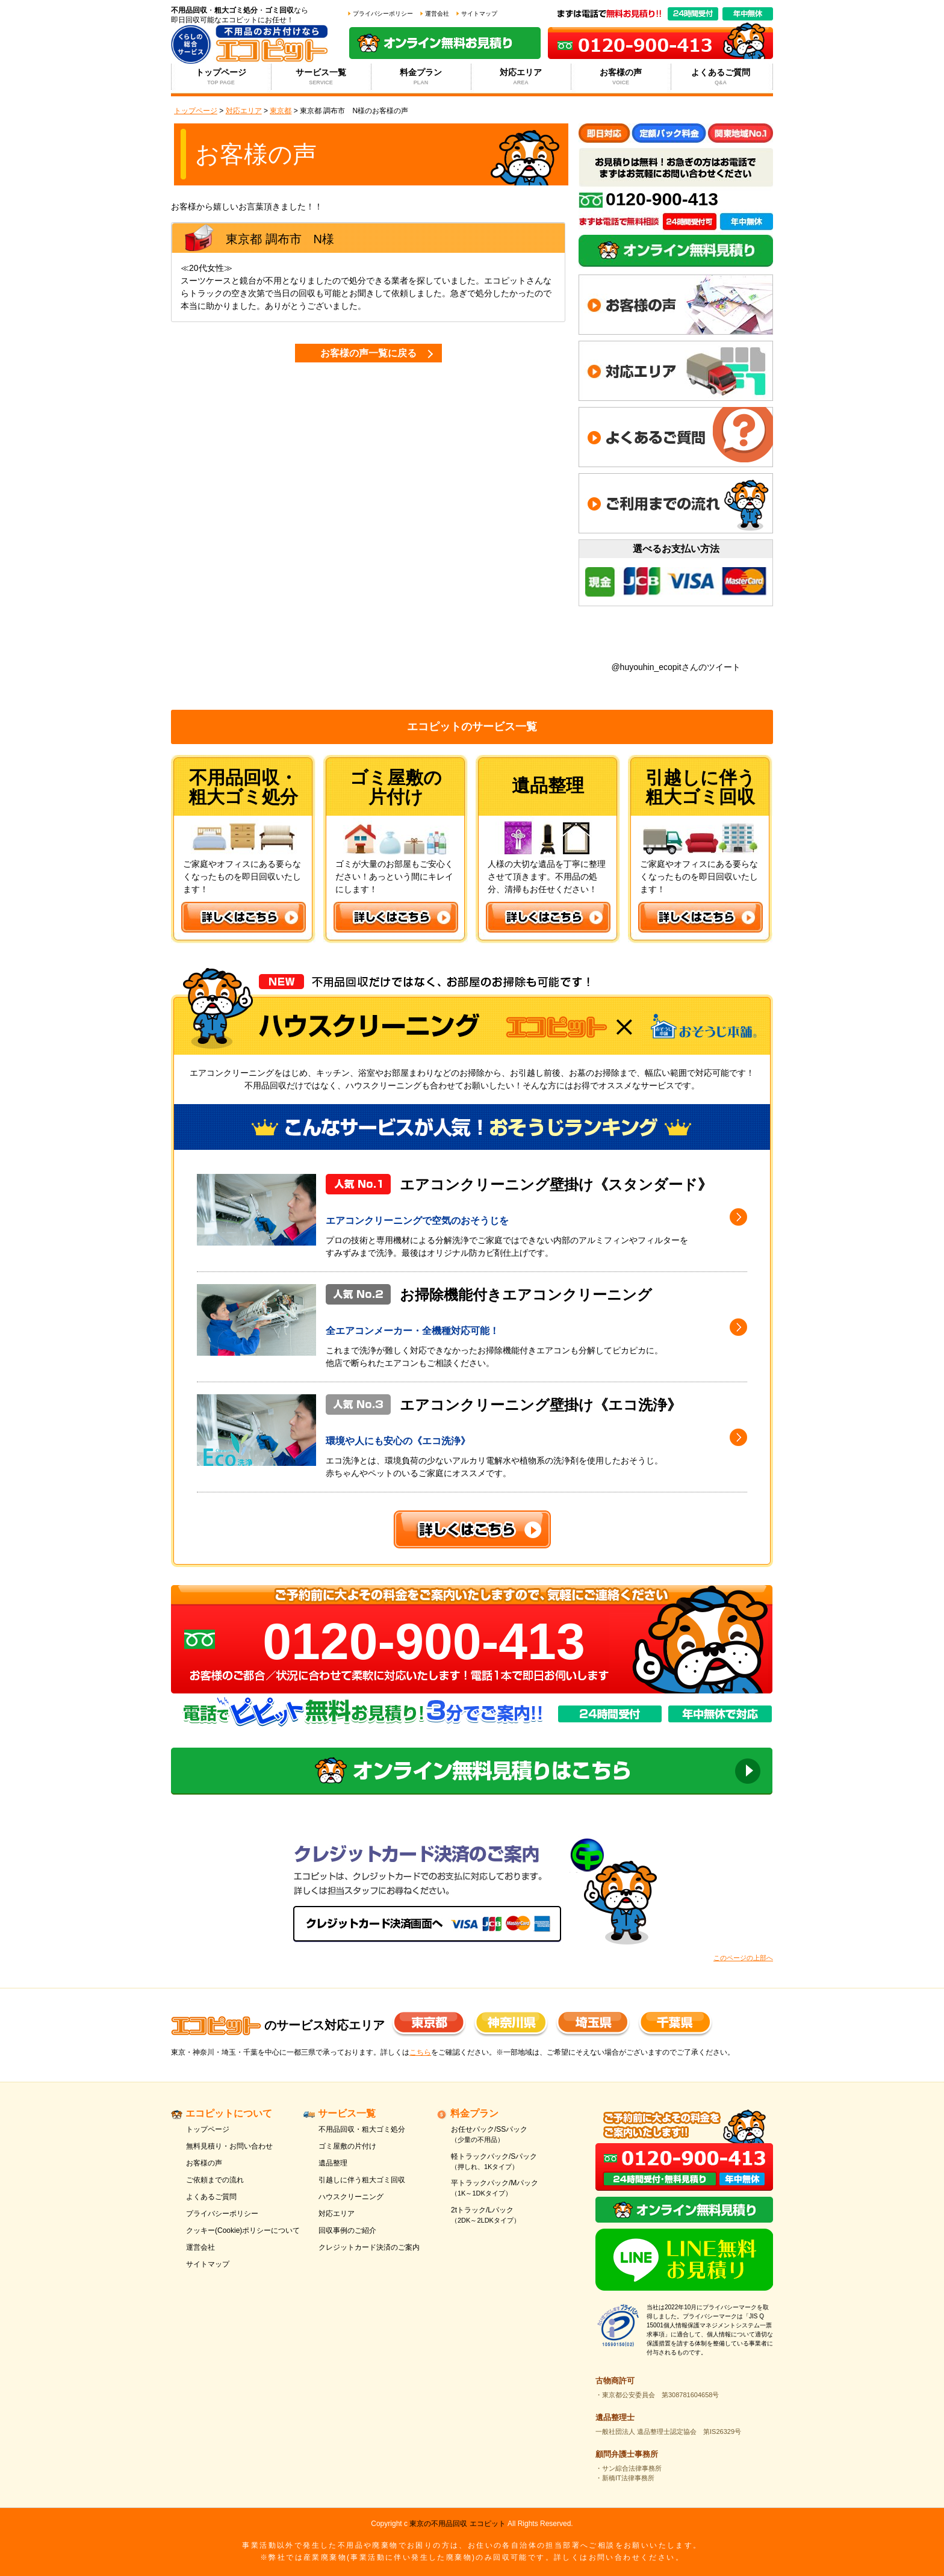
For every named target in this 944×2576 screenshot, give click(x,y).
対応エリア (521, 77)
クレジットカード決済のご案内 (369, 2247)
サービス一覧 (321, 77)
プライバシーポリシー (383, 13)
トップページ (221, 77)
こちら (420, 2052)
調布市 (284, 239)
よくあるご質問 (721, 77)
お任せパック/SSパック (509, 2135)
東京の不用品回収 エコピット (457, 2523)
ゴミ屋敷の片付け (347, 2146)
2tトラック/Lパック (509, 2216)
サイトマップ (479, 13)
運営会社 (437, 13)
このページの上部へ (743, 1957)
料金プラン (421, 77)
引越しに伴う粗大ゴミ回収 (361, 2180)
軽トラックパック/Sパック (509, 2162)
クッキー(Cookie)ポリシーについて (243, 2230)
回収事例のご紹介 (347, 2230)
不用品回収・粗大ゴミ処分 (361, 2129)
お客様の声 (621, 77)
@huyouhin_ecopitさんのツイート (675, 667)
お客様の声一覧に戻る (368, 353)
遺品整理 (332, 2163)
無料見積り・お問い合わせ (229, 2146)
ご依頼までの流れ (215, 2180)
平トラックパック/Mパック (509, 2189)
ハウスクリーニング (351, 2197)
